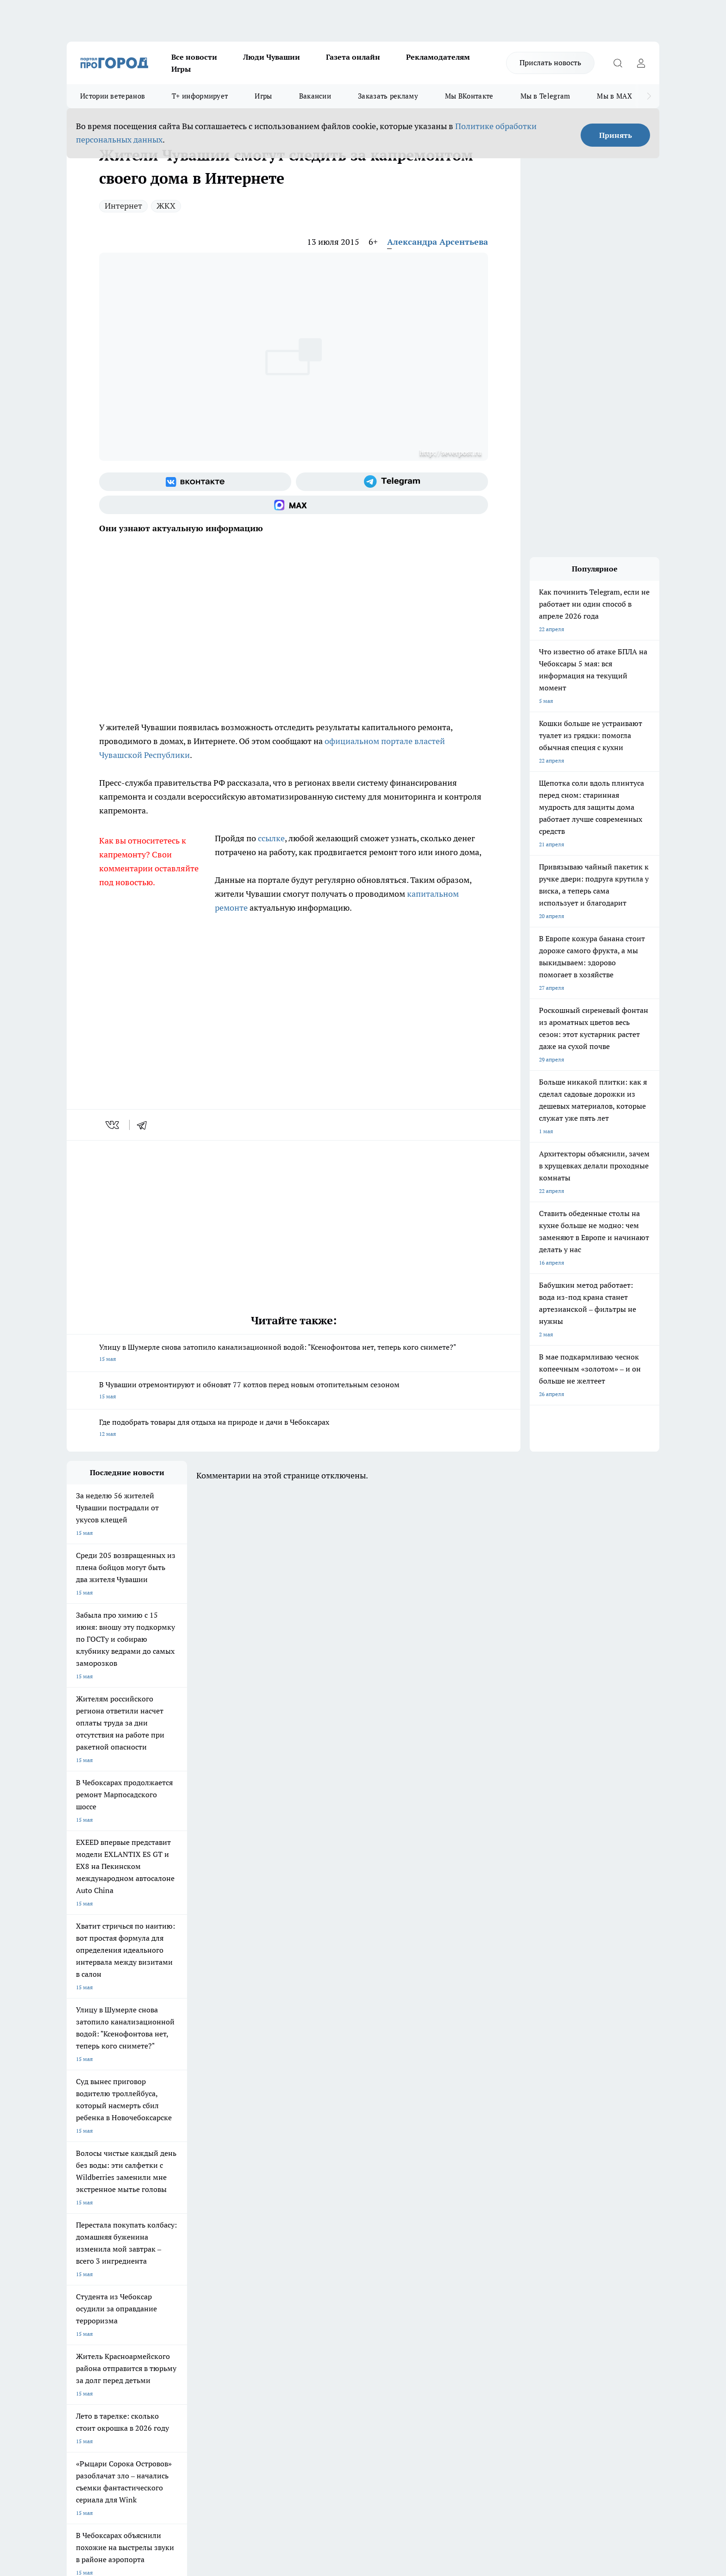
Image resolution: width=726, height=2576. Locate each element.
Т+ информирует (200, 96)
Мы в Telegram (545, 96)
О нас (191, 2270)
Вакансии (315, 96)
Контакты (313, 2270)
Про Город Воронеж (331, 2203)
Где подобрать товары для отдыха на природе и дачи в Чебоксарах (293, 1428)
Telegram (78, 2270)
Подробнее (311, 2428)
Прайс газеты (84, 2293)
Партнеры (314, 2293)
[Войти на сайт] (641, 63)
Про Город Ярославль (95, 2215)
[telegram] (145, 1124)
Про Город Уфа (324, 2215)
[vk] (113, 1124)
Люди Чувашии (271, 57)
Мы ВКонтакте (469, 96)
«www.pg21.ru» (131, 2312)
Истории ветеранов (112, 96)
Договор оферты (205, 2281)
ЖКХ (165, 205)
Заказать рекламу (388, 96)
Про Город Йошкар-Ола (256, 2203)
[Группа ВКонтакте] (195, 481)
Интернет (123, 205)
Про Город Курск (168, 2215)
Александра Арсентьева (437, 241)
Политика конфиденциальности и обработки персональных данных (155, 2442)
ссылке (271, 838)
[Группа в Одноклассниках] (495, 2218)
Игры (181, 69)
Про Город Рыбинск (250, 2215)
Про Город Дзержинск (95, 2236)
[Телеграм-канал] (392, 481)
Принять (615, 135)
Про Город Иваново (410, 2203)
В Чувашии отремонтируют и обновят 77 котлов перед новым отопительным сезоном (293, 1391)
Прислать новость (550, 62)
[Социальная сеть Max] (293, 505)
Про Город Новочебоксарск (102, 2203)
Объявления (82, 2281)
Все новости (194, 57)
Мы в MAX (614, 96)
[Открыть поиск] (617, 63)
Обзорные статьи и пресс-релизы (344, 2281)
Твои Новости (164, 2203)
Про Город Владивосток (177, 2236)
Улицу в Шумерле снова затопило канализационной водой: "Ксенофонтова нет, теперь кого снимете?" (293, 1353)
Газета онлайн (353, 57)
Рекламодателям (438, 57)
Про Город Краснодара (255, 2236)
